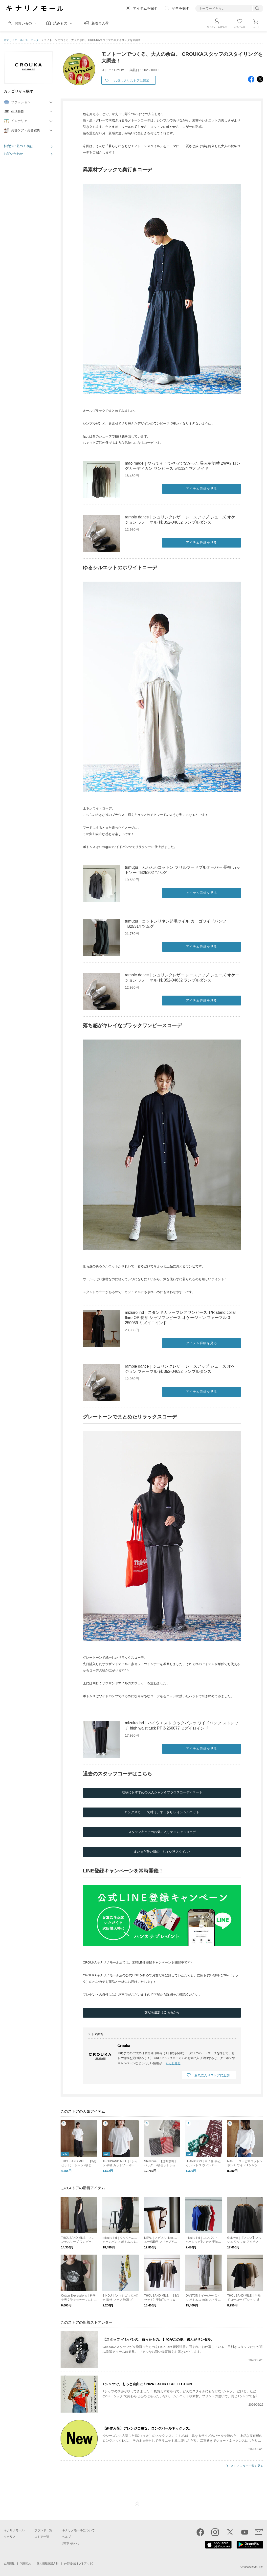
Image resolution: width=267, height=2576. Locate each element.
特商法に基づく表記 (18, 146)
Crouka (123, 2046)
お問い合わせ (13, 154)
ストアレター (33, 40)
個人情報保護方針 (48, 2563)
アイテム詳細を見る (201, 489)
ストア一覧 (41, 2537)
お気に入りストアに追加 (131, 80)
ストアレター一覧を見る (247, 2466)
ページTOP (137, 2504)
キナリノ (10, 2537)
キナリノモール (13, 40)
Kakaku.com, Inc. (253, 2567)
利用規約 (25, 2563)
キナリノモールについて (78, 2530)
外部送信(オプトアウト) (78, 2563)
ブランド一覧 (43, 2530)
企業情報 (9, 2563)
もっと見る (173, 2063)
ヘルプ (66, 2537)
